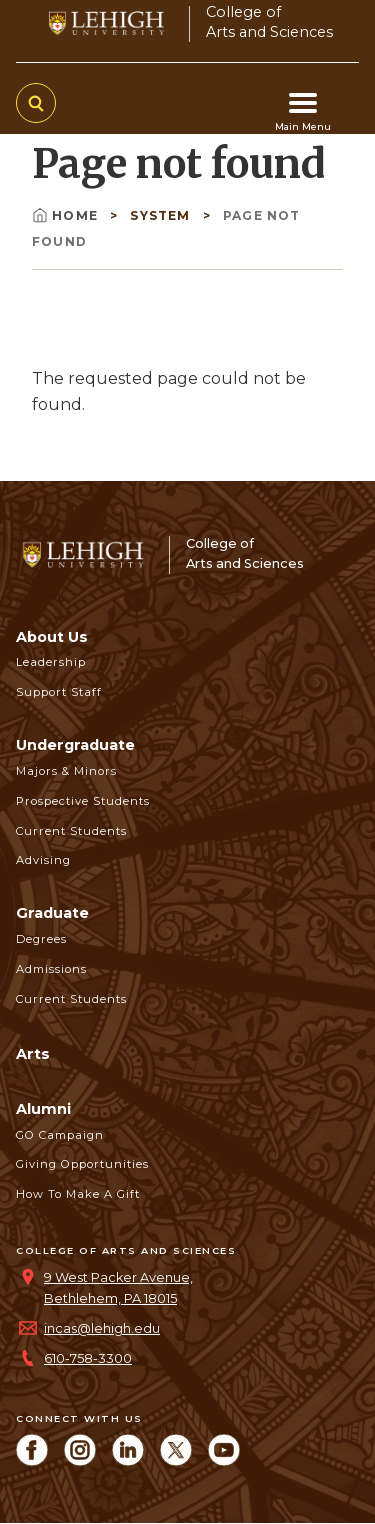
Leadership (51, 662)
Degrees (41, 939)
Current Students (71, 831)
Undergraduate (75, 745)
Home (67, 215)
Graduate (52, 913)
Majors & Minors (66, 771)
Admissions (51, 969)
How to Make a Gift (78, 1194)
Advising (43, 860)
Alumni (43, 1109)
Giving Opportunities (82, 1164)
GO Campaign (60, 1135)
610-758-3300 (88, 1358)
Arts (33, 1054)
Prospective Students (83, 801)
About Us (52, 637)
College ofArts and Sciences (269, 21)
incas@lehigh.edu (102, 1328)
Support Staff (59, 692)
